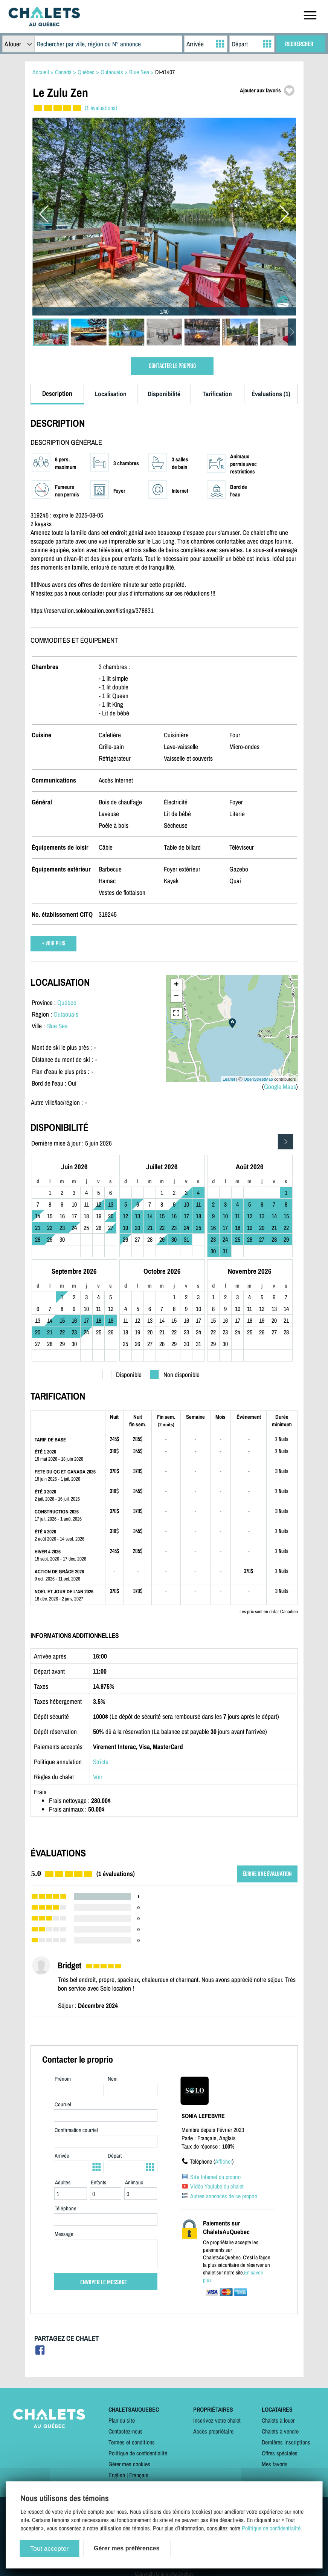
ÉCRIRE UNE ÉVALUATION (267, 1874)
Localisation (111, 393)
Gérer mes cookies (129, 2464)
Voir (97, 1776)
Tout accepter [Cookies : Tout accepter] (49, 2548)
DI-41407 (165, 72)
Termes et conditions (131, 2442)
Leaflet (229, 1079)
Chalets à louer (278, 2420)
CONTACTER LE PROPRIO (172, 366)
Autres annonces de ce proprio (223, 2196)
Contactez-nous (125, 2431)
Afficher (223, 2161)
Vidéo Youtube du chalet (217, 2186)
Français (138, 2475)
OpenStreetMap (258, 1079)
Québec (66, 1002)
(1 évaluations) (101, 108)
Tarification (217, 393)
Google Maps (280, 1086)
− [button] (176, 996)
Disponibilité (164, 393)
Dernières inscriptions (286, 2442)
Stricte (100, 1761)
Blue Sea (57, 1026)
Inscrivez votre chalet (217, 2420)
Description (57, 393)
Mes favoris (275, 2464)
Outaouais (65, 1014)
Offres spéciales (279, 2453)
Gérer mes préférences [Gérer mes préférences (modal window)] (126, 2548)
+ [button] (176, 985)
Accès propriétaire (213, 2431)
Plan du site (121, 2420)
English (116, 2475)
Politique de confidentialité (137, 2453)
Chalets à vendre (280, 2431)
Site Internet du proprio (215, 2177)
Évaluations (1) (271, 393)
